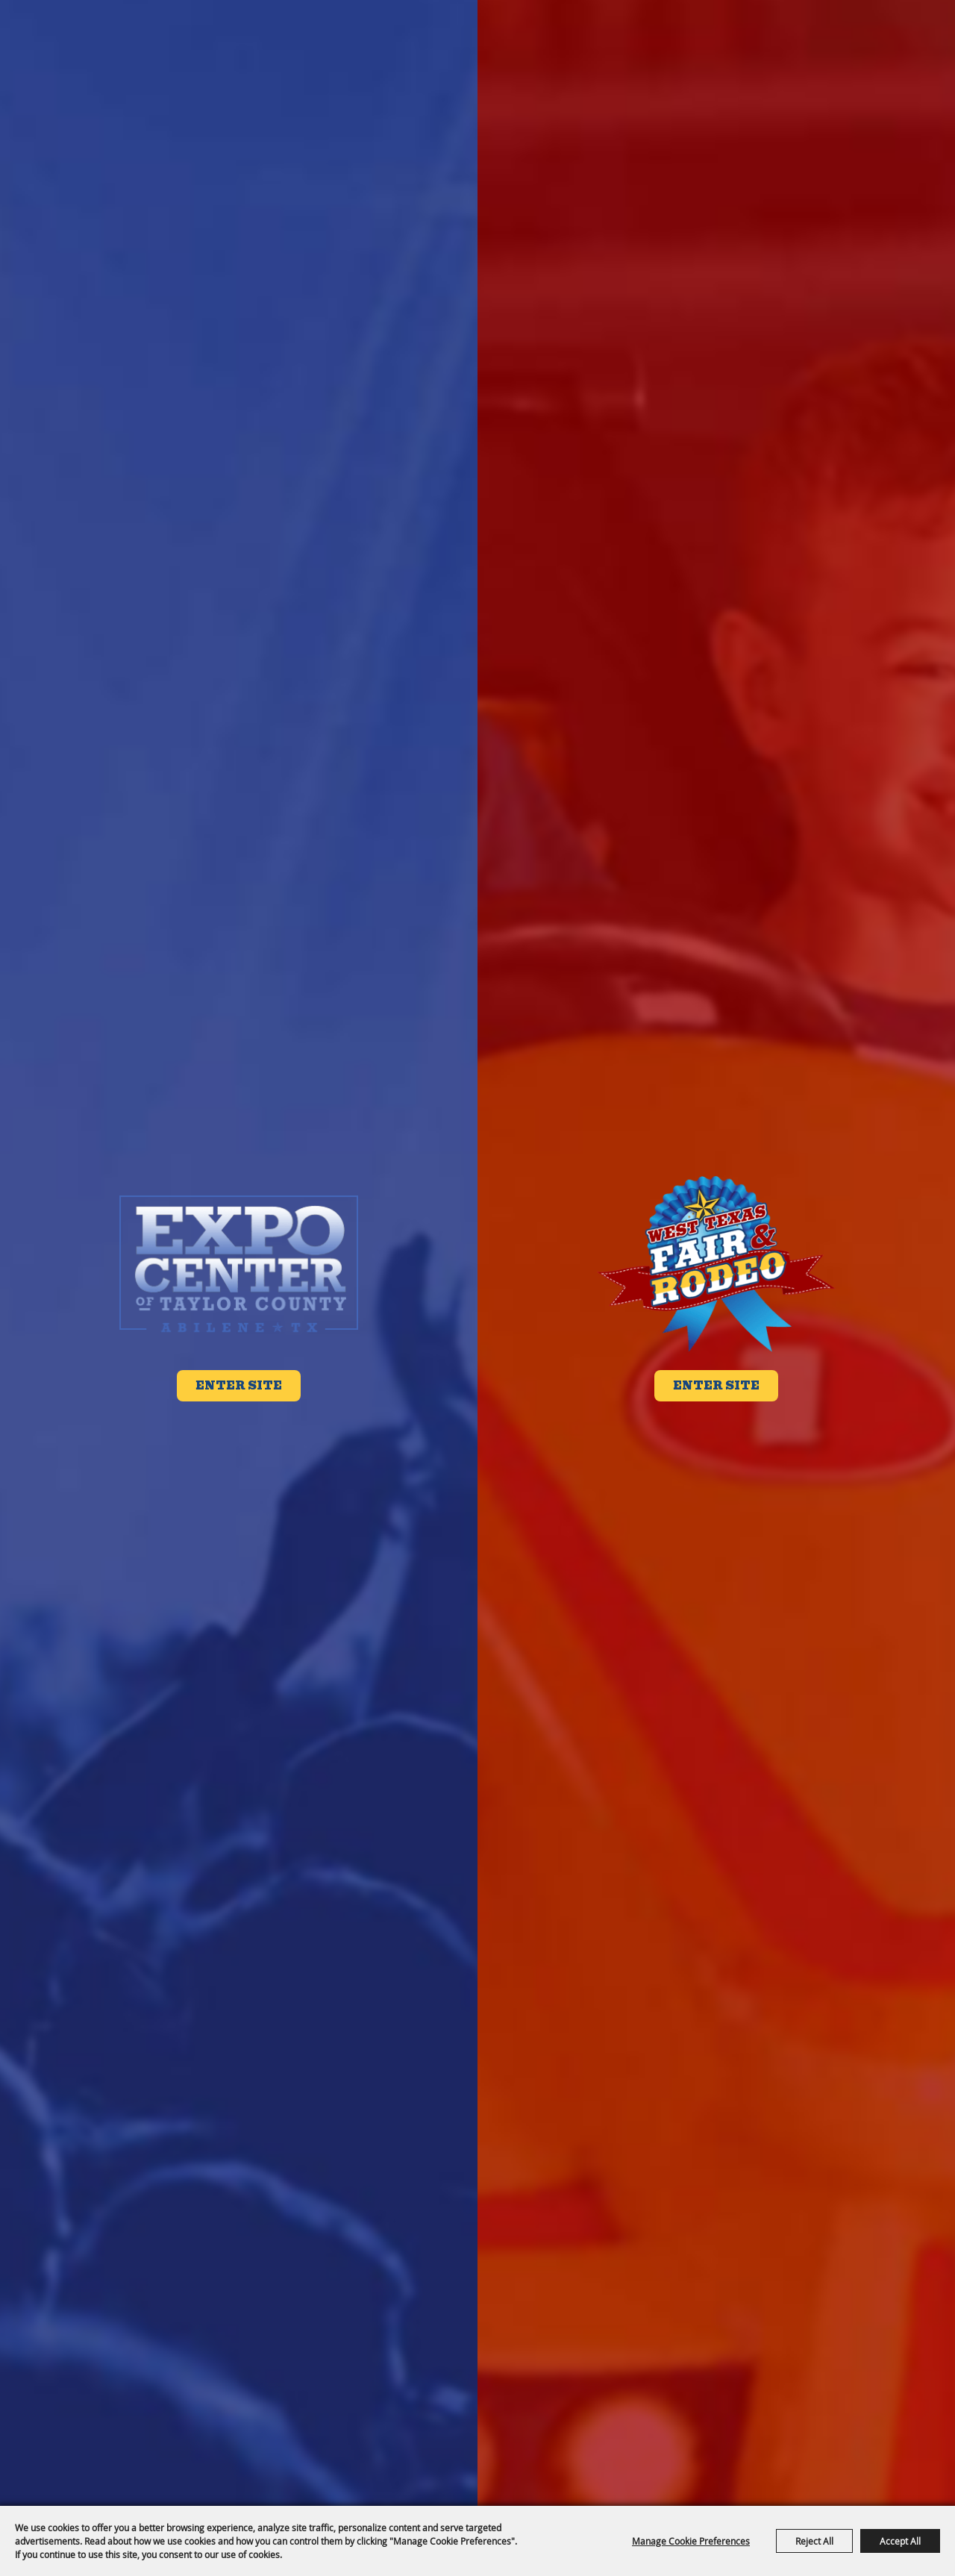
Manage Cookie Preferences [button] (691, 2541)
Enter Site (238, 1386)
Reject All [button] (814, 2541)
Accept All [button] (900, 2541)
